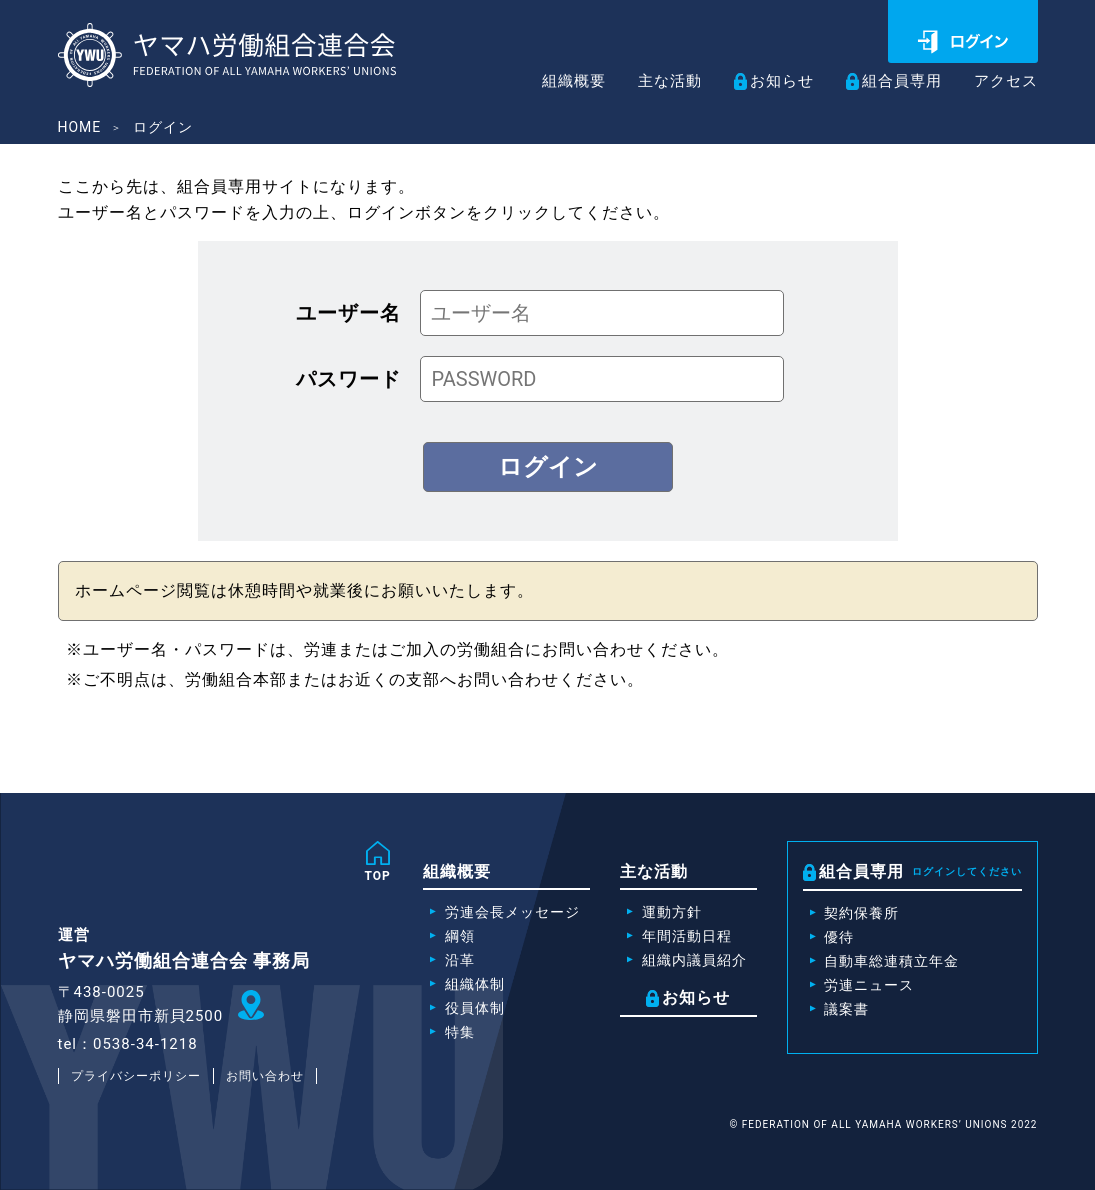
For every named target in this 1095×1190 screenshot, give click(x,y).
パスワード (348, 379)
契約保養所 (861, 913)
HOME (80, 127)
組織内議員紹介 (694, 960)
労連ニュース (869, 985)
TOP (378, 876)
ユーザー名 (348, 313)
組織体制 (475, 984)
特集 (460, 1032)
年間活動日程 (687, 936)
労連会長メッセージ (512, 912)
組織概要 (555, 82)
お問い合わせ (265, 1076)
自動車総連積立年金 (891, 961)
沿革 (460, 960)
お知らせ (771, 81)
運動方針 (672, 912)
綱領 (460, 936)
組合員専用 (895, 81)
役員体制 (475, 1008)
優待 (839, 937)
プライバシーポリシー (136, 1076)
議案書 (846, 1009)
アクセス (1004, 82)
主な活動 (655, 82)
